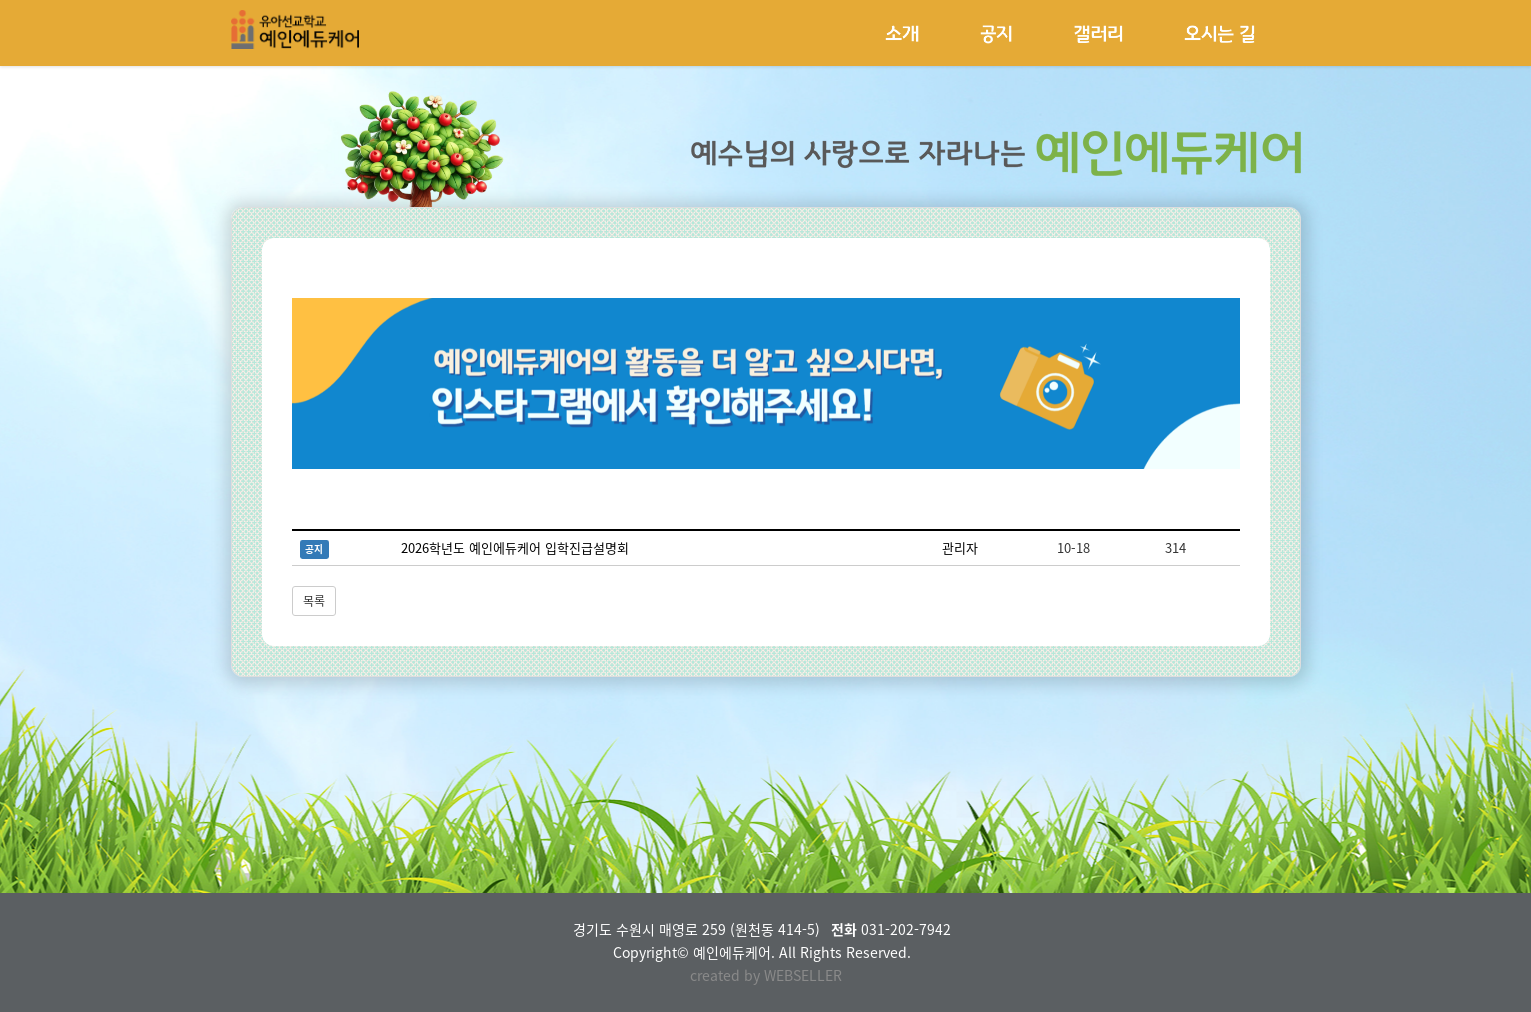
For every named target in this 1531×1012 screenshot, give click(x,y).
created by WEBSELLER (766, 975)
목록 (314, 601)
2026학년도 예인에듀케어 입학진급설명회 (515, 547)
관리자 (960, 547)
